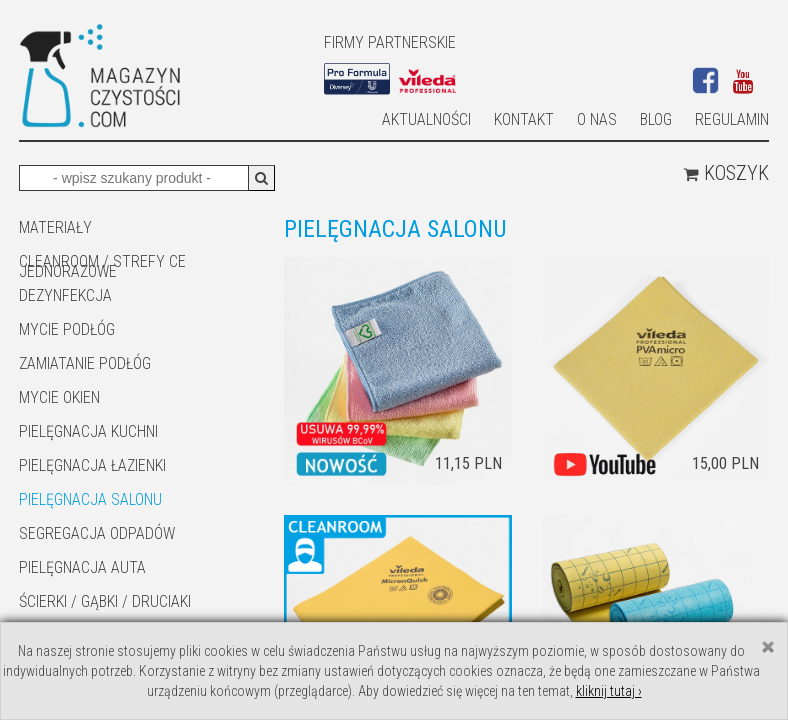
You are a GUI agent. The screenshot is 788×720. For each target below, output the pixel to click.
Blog (656, 119)
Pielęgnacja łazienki (92, 465)
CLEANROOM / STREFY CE (102, 261)
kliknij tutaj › (609, 691)
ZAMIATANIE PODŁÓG (85, 363)
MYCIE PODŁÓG (67, 329)
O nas (597, 119)
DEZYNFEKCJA (65, 295)
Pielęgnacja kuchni (88, 431)
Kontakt (524, 119)
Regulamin (732, 119)
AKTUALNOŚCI (426, 119)
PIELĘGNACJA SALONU (90, 499)
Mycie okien (59, 397)
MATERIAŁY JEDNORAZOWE (68, 229)
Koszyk (726, 173)
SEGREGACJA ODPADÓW (97, 533)
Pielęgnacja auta (82, 567)
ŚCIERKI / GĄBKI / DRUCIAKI (105, 601)
